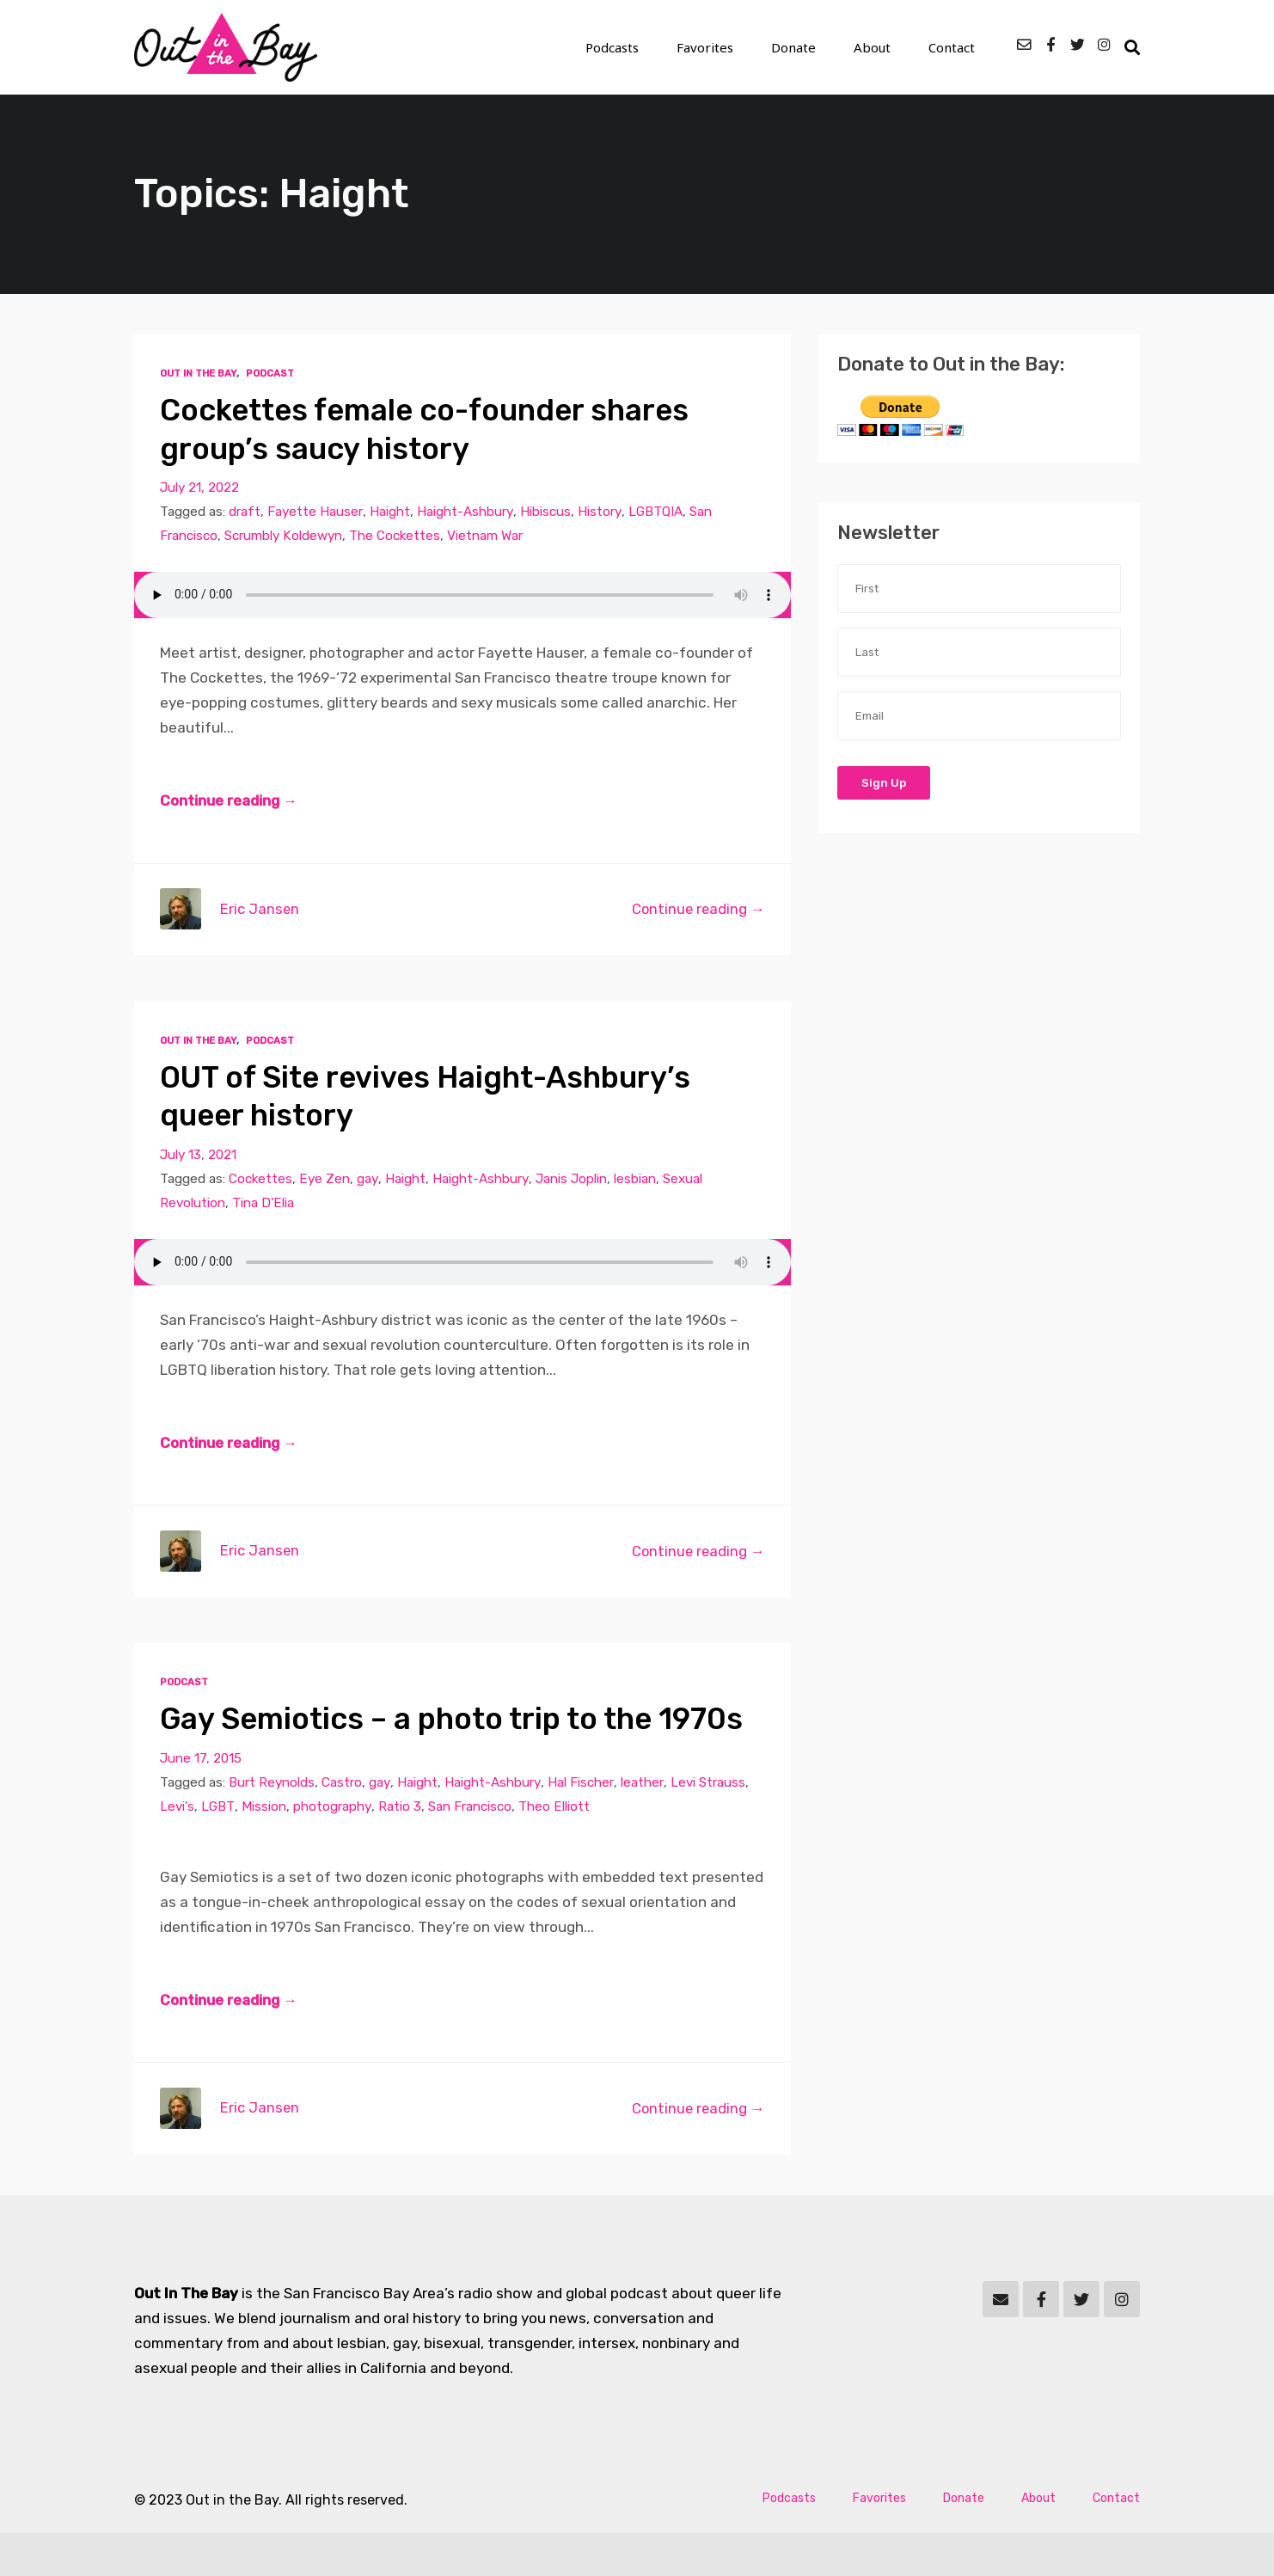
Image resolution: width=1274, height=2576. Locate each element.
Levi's (177, 1847)
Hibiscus (545, 512)
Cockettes (261, 1180)
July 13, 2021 (198, 1156)
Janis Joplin (573, 1180)
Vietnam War (487, 536)
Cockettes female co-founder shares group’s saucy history (435, 429)
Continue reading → (229, 802)
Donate (809, 48)
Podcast (270, 374)
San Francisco (470, 1847)
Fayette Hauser (315, 512)
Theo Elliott (555, 1847)
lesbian (637, 1180)
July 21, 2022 (200, 488)
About (880, 48)
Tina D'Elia (264, 1204)
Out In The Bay (198, 374)
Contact (953, 48)
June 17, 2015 (201, 1799)
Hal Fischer (582, 1823)
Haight (390, 512)
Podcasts (643, 48)
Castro (343, 1823)
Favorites (728, 48)
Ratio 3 (400, 1847)
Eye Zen (326, 1180)
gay (369, 1180)
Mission (264, 1847)
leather (643, 1823)
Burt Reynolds (272, 1823)
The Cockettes (397, 536)
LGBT (219, 1847)
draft (244, 512)
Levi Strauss (708, 1823)
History (600, 512)
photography (333, 1847)
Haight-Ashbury (465, 512)
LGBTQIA (655, 512)
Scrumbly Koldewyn (284, 536)
